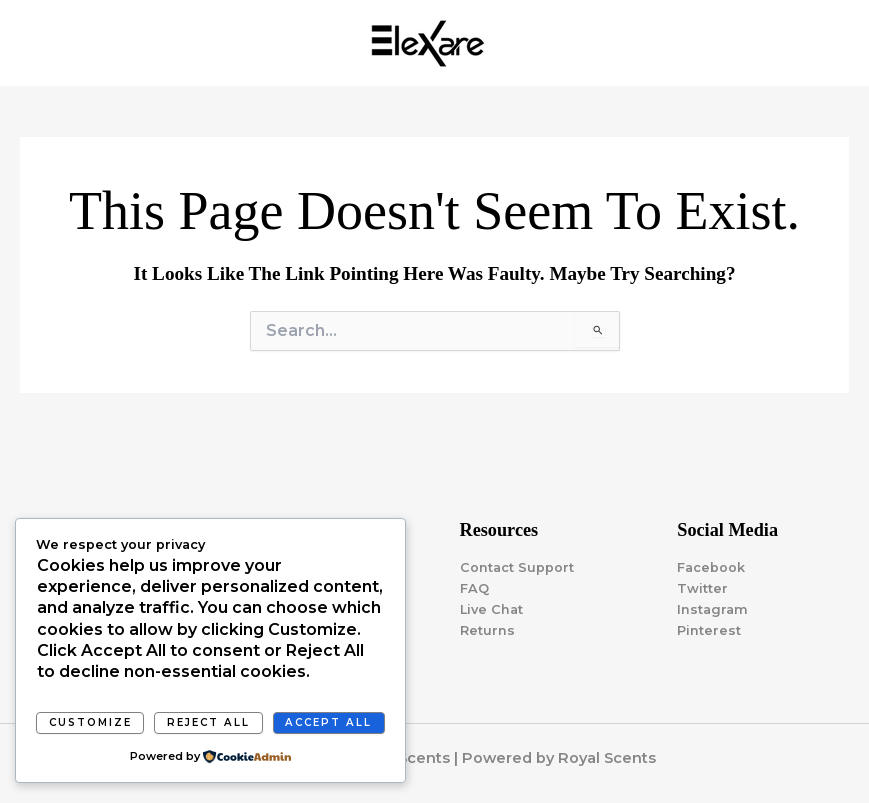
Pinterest (709, 630)
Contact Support (517, 567)
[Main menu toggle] (829, 43)
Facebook (711, 567)
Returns (487, 630)
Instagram (712, 609)
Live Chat (491, 609)
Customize (90, 722)
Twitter (702, 588)
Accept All (328, 722)
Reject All (208, 722)
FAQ (474, 588)
